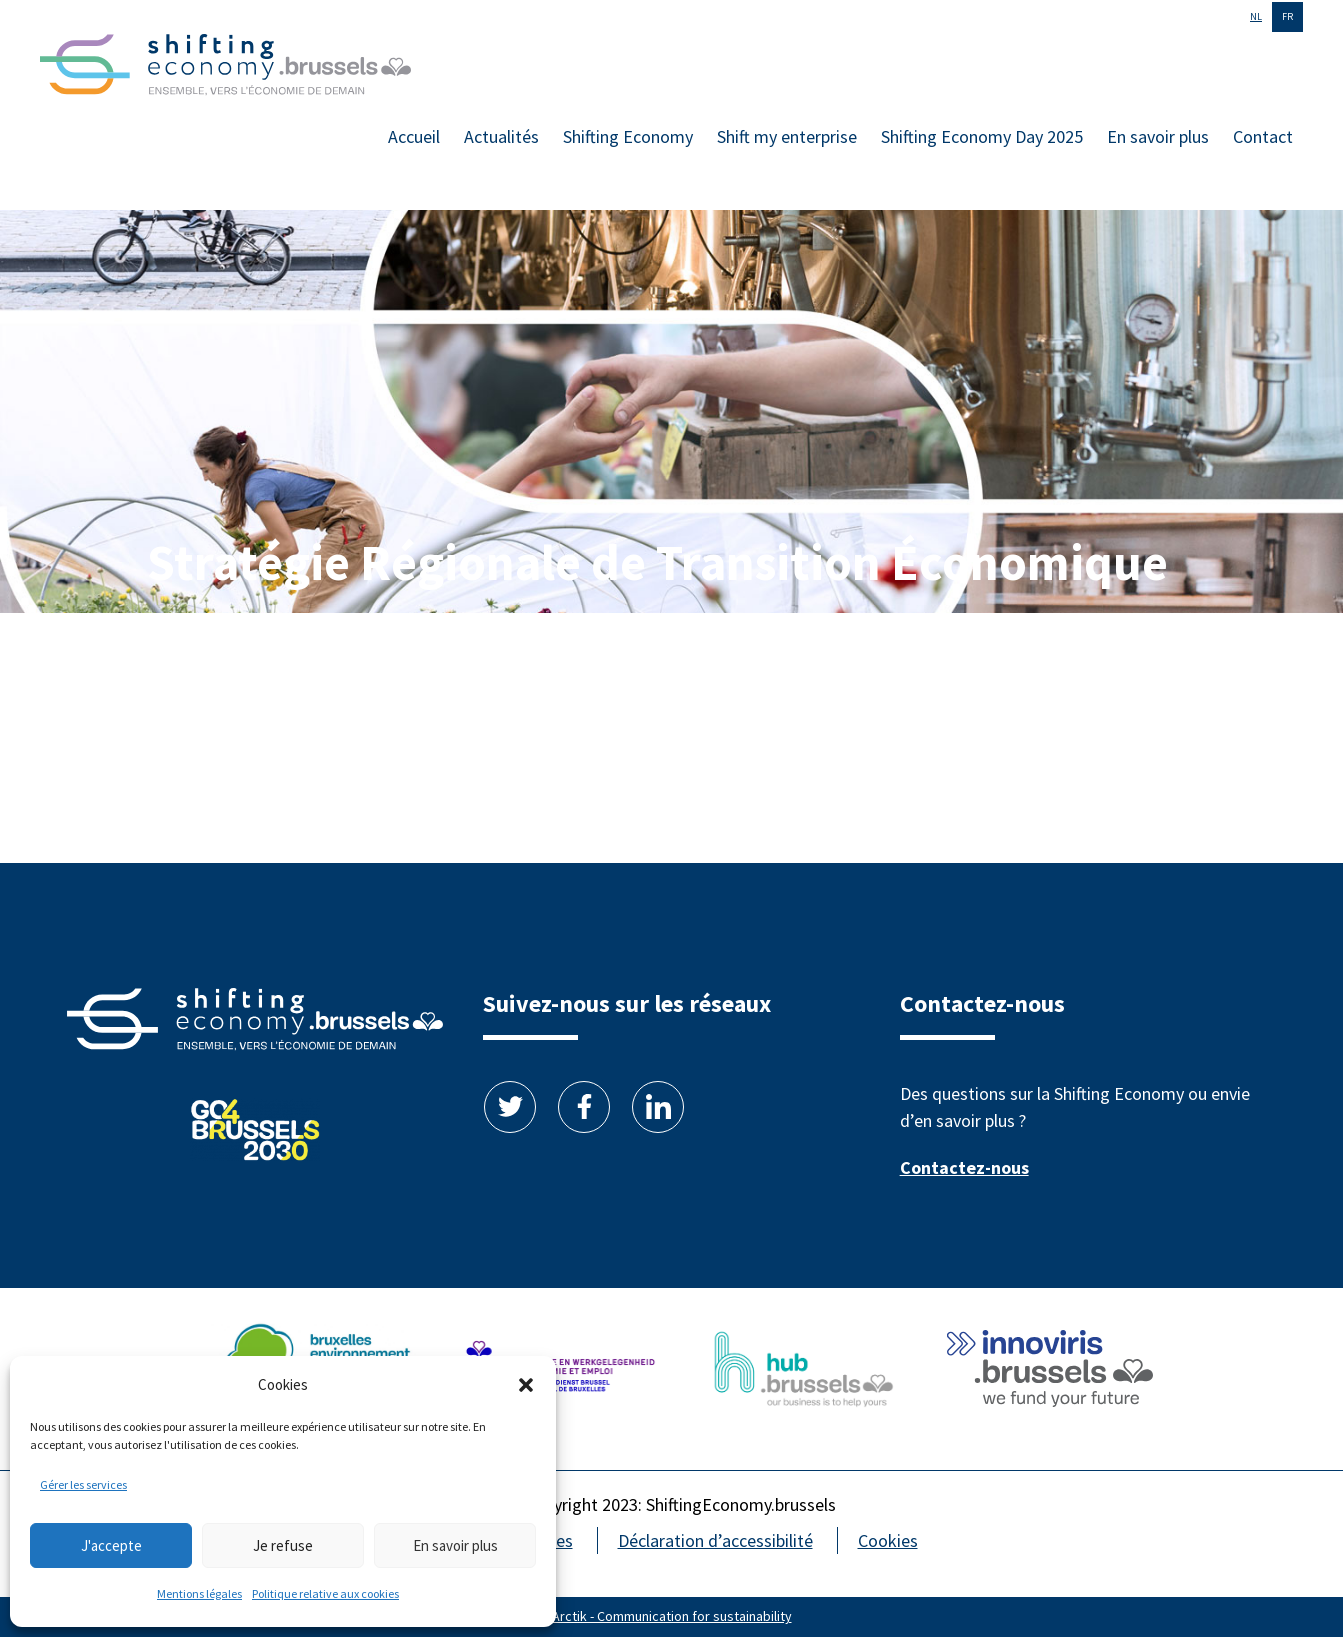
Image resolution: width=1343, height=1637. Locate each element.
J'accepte (111, 1545)
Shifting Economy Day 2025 (982, 136)
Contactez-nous (964, 1167)
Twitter (510, 1107)
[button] (526, 1385)
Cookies (888, 1540)
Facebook (584, 1107)
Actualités (501, 136)
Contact (1263, 136)
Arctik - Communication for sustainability (672, 1616)
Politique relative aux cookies (325, 1593)
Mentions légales (199, 1593)
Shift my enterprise (787, 136)
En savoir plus (455, 1545)
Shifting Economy (628, 136)
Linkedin (658, 1107)
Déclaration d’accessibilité (715, 1540)
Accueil (414, 136)
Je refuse (283, 1545)
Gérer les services (83, 1484)
